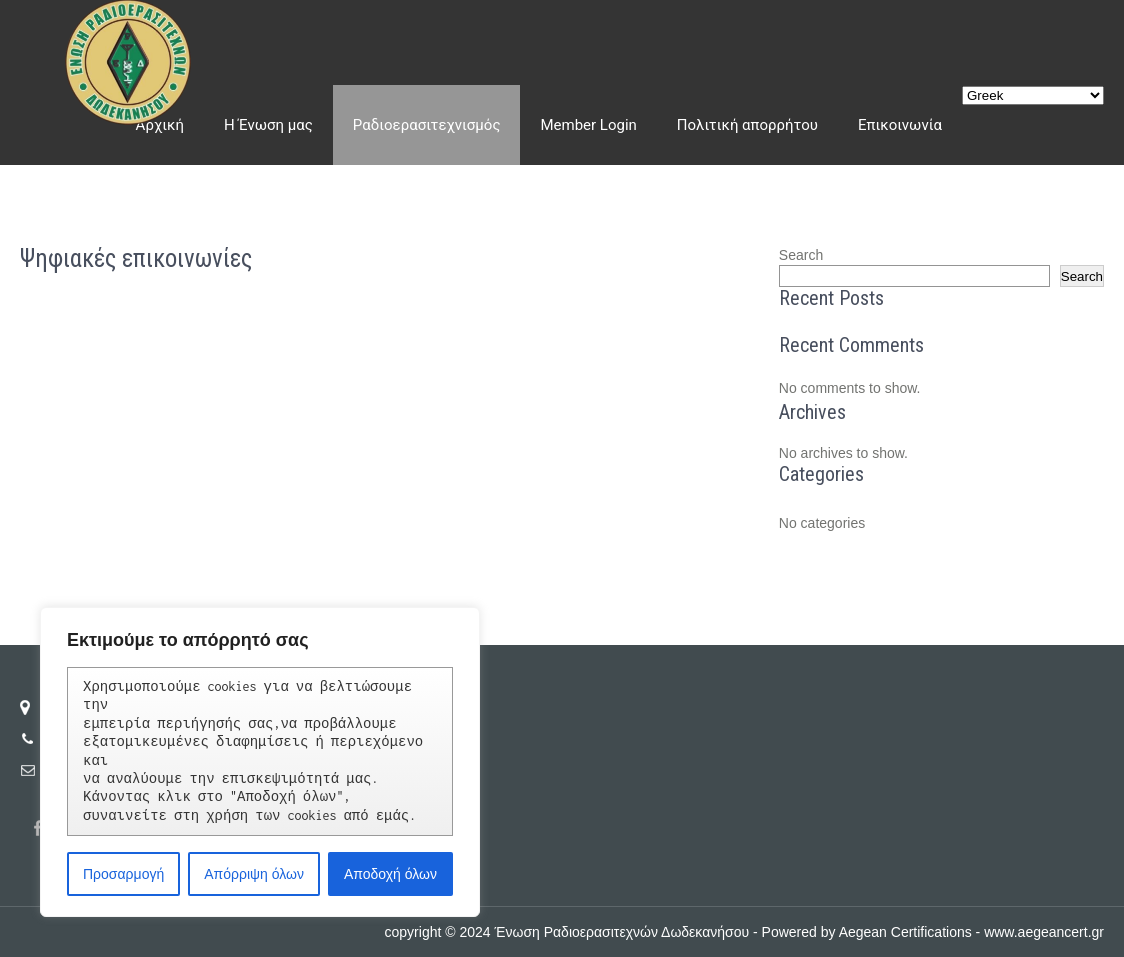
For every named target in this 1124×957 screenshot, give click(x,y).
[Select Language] (1033, 95)
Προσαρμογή (123, 874)
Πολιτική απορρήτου (747, 125)
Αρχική (160, 125)
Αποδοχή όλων (390, 874)
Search (801, 255)
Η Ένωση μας (268, 125)
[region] (260, 762)
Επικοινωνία (900, 125)
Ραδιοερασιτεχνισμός (427, 125)
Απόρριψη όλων (254, 874)
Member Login (588, 125)
